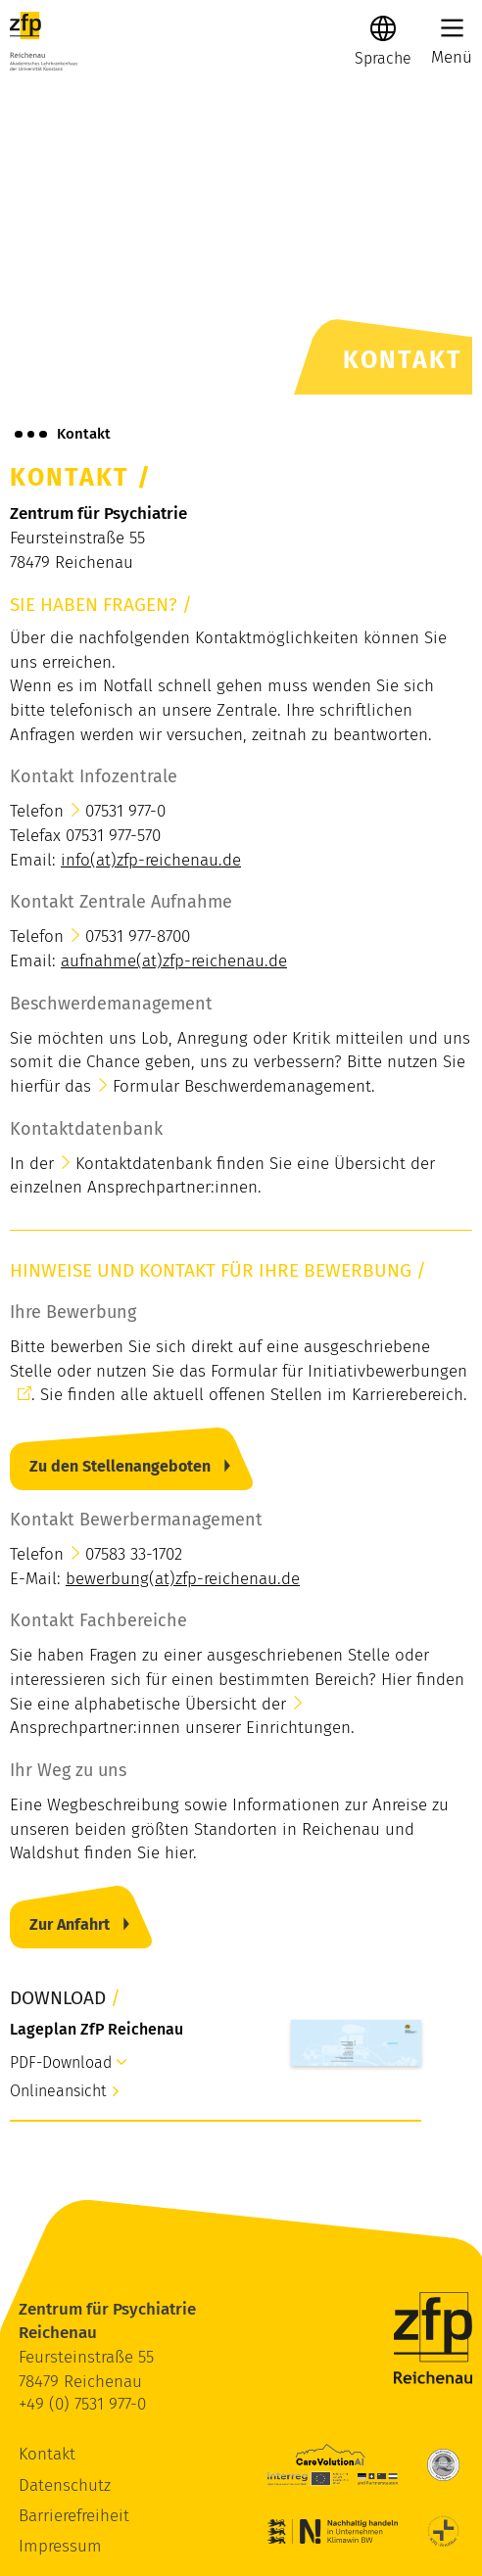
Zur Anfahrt (69, 1924)
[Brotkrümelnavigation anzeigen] (31, 434)
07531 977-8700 (137, 936)
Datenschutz (65, 2485)
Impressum (60, 2546)
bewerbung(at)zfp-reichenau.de (183, 1579)
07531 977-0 (125, 811)
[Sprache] (383, 58)
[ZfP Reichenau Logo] (43, 41)
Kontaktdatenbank (143, 1163)
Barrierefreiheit (74, 2516)
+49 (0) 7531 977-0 (82, 2404)
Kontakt (47, 2454)
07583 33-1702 (133, 1554)
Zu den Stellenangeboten (120, 1466)
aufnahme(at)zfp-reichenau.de (174, 961)
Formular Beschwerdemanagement (242, 1086)
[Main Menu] (452, 28)
